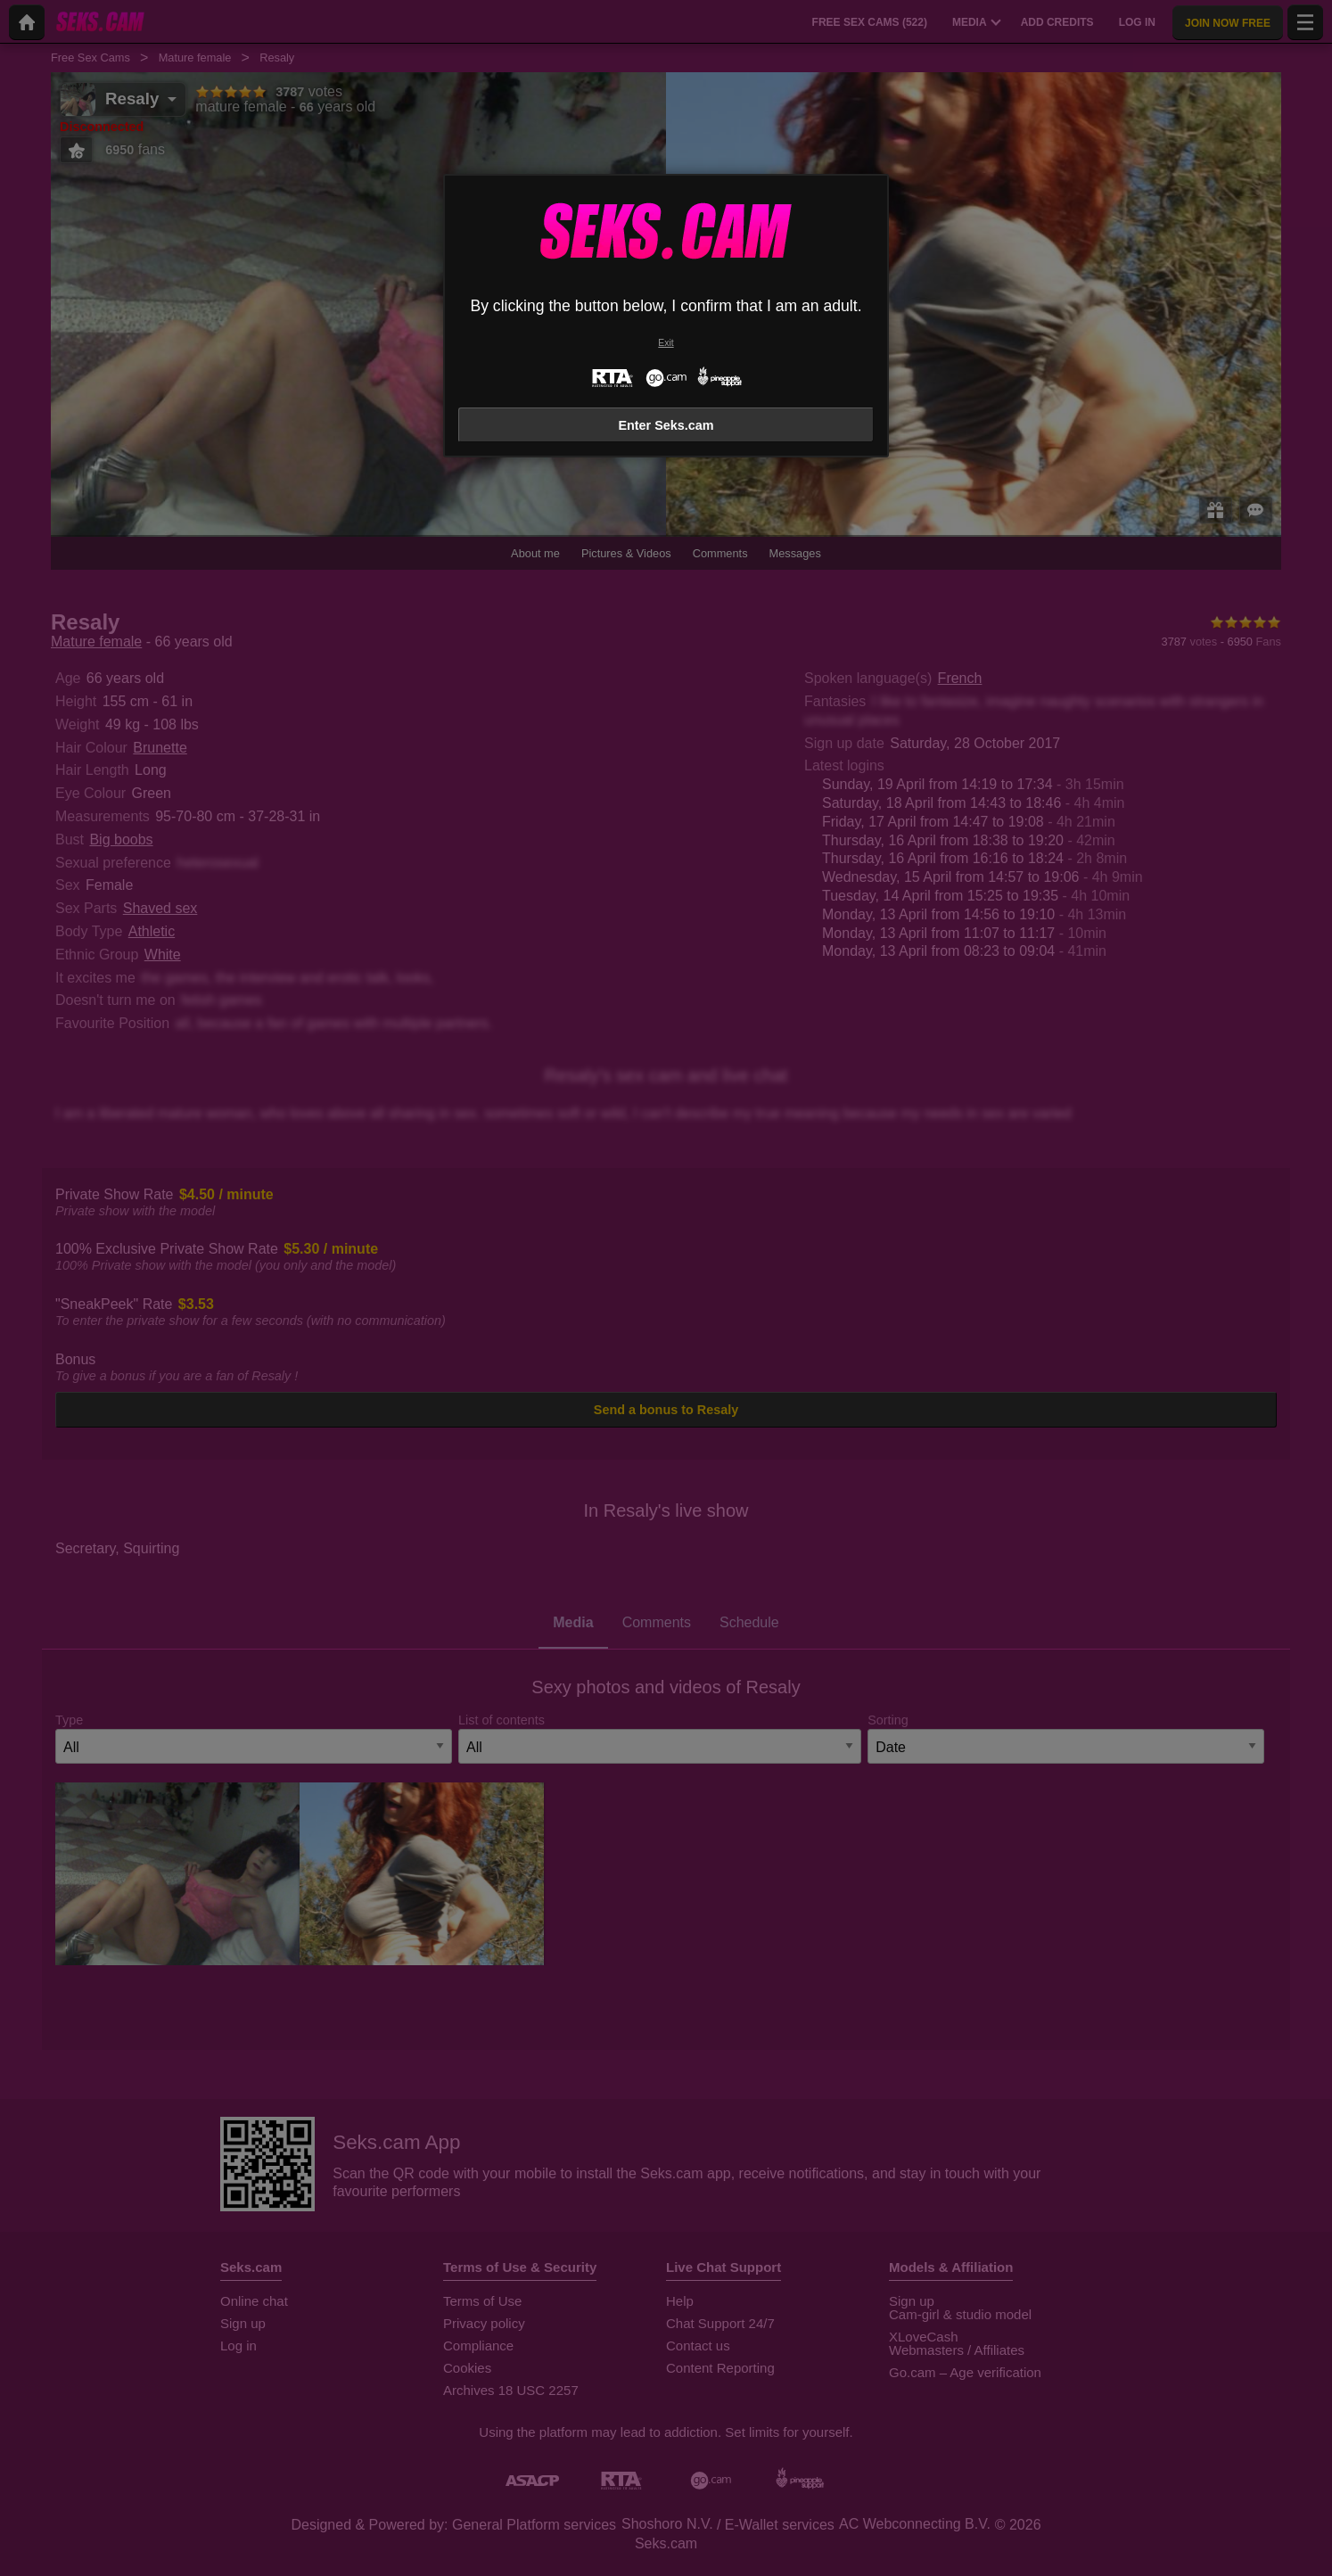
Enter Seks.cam (665, 425)
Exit (665, 343)
